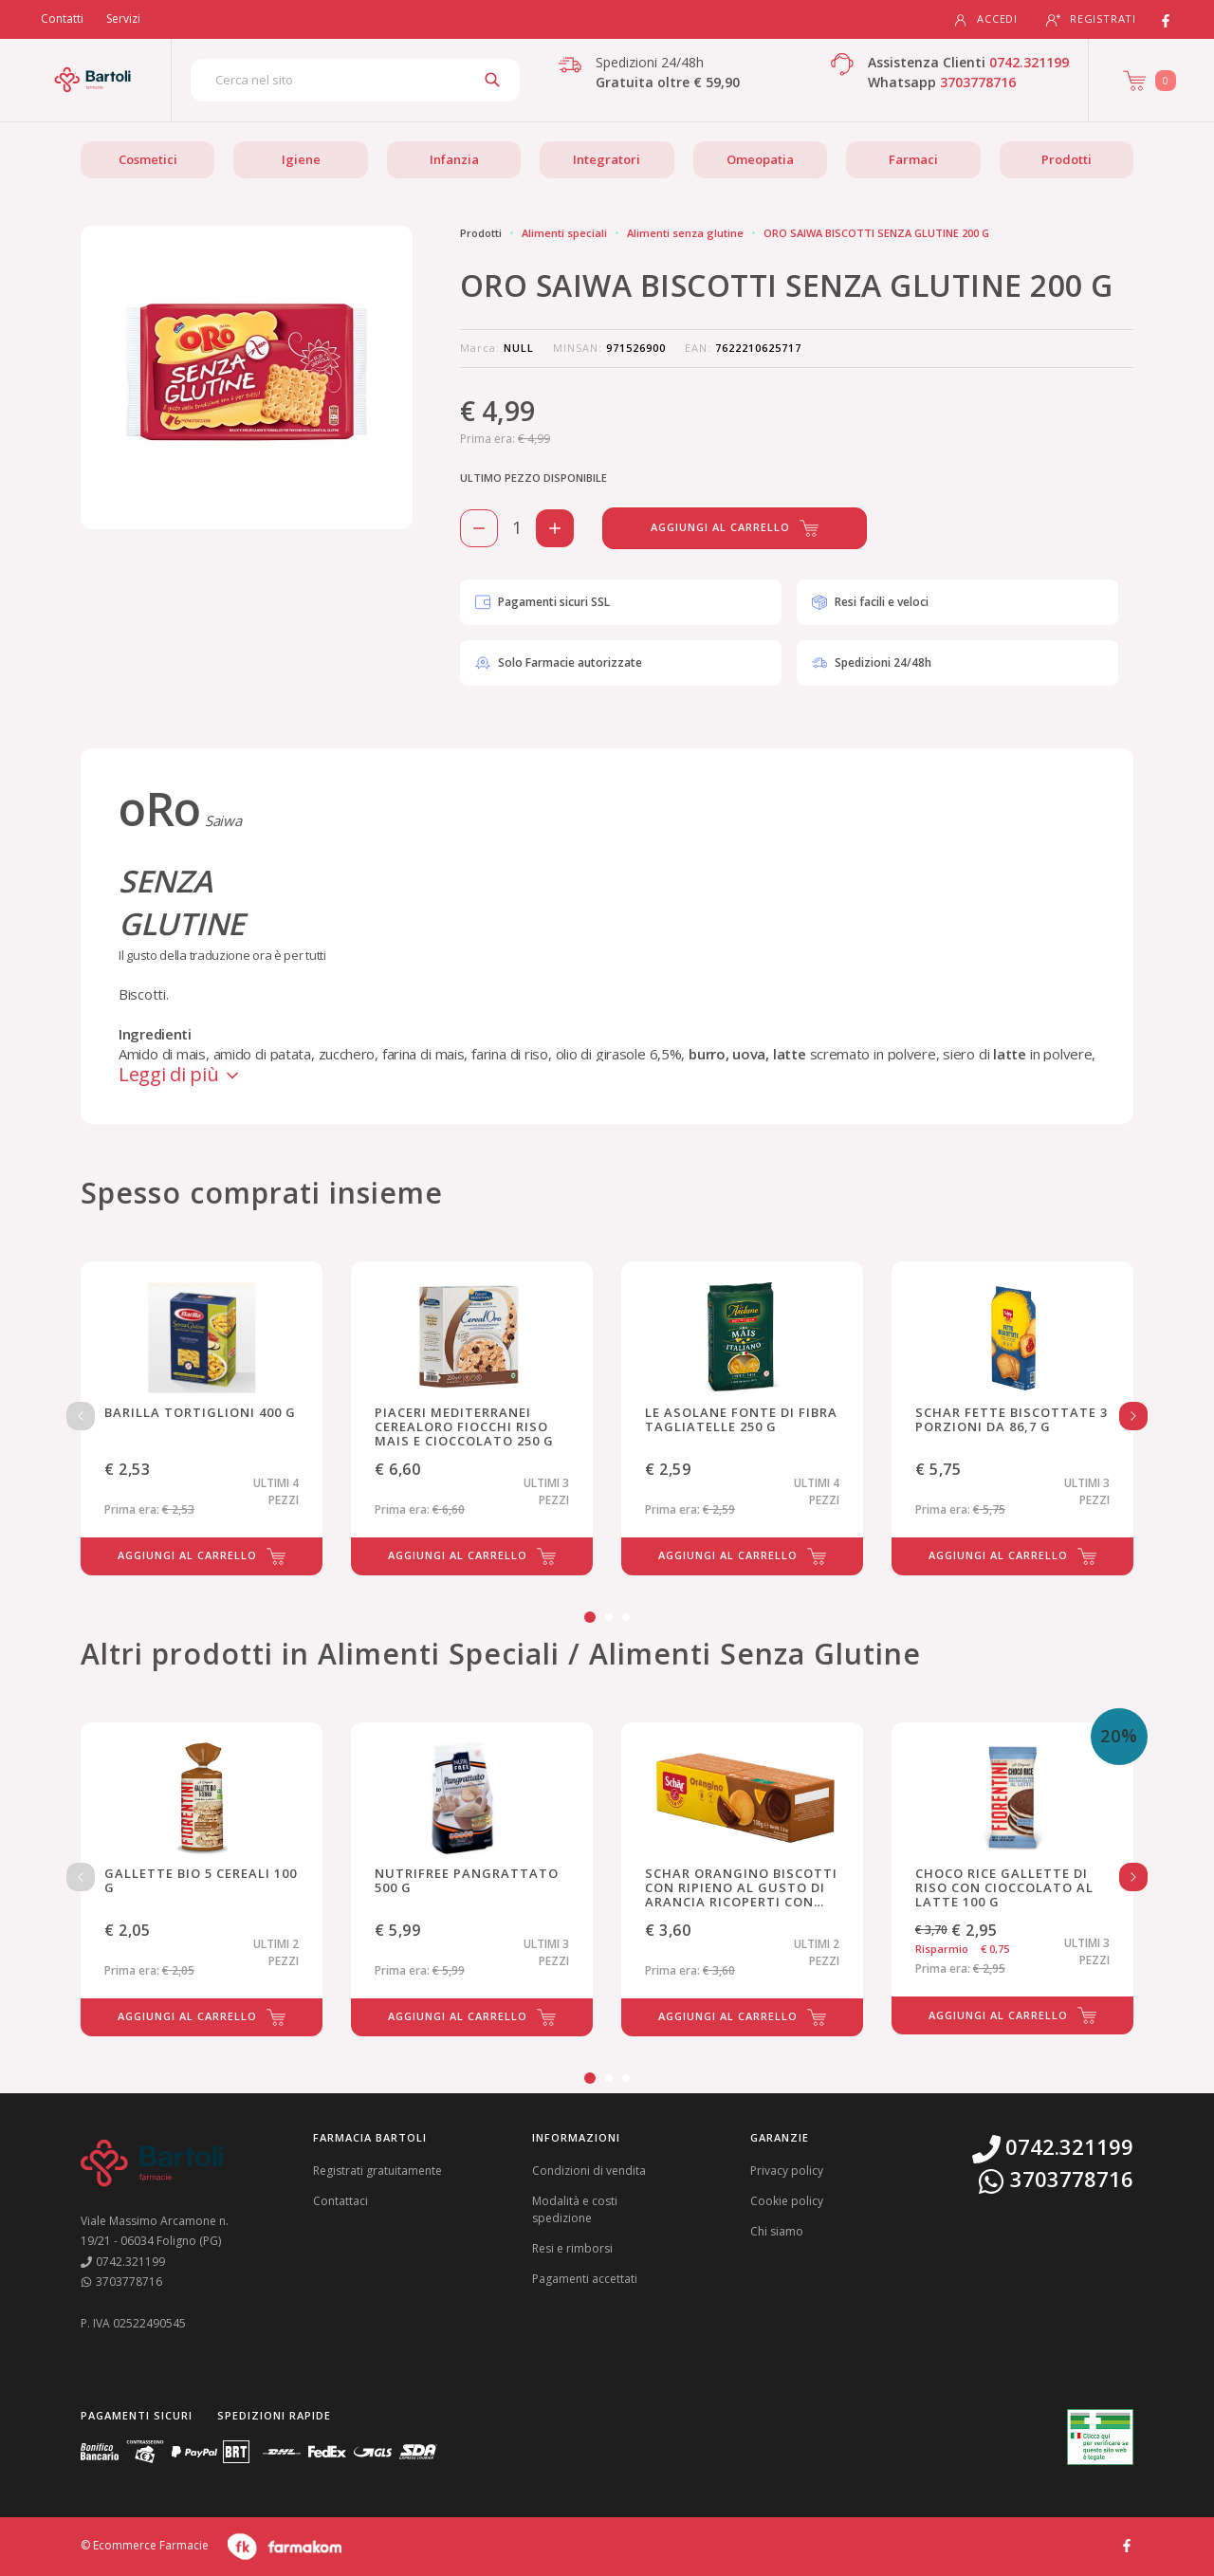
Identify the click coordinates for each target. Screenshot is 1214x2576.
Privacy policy (786, 2170)
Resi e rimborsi (572, 2248)
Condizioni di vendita (589, 2170)
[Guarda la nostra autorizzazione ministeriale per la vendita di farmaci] (1100, 2437)
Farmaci (913, 159)
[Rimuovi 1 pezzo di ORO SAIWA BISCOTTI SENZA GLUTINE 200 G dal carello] (479, 528)
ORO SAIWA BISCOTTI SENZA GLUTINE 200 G (876, 233)
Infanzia (454, 159)
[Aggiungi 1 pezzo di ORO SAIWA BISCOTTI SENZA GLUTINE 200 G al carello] (555, 528)
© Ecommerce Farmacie (145, 2545)
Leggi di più (180, 1074)
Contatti (62, 18)
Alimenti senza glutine (685, 233)
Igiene (301, 159)
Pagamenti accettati (584, 2279)
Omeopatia (760, 159)
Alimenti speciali (564, 233)
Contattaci (340, 2201)
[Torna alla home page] (92, 79)
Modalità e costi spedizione (574, 2209)
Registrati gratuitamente (377, 2170)
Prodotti (1066, 159)
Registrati (1091, 19)
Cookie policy (786, 2201)
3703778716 (978, 82)
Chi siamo (776, 2231)
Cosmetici (148, 159)
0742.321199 (1029, 62)
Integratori (606, 159)
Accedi (985, 19)
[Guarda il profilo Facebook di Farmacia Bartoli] (1126, 2544)
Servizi (123, 18)
